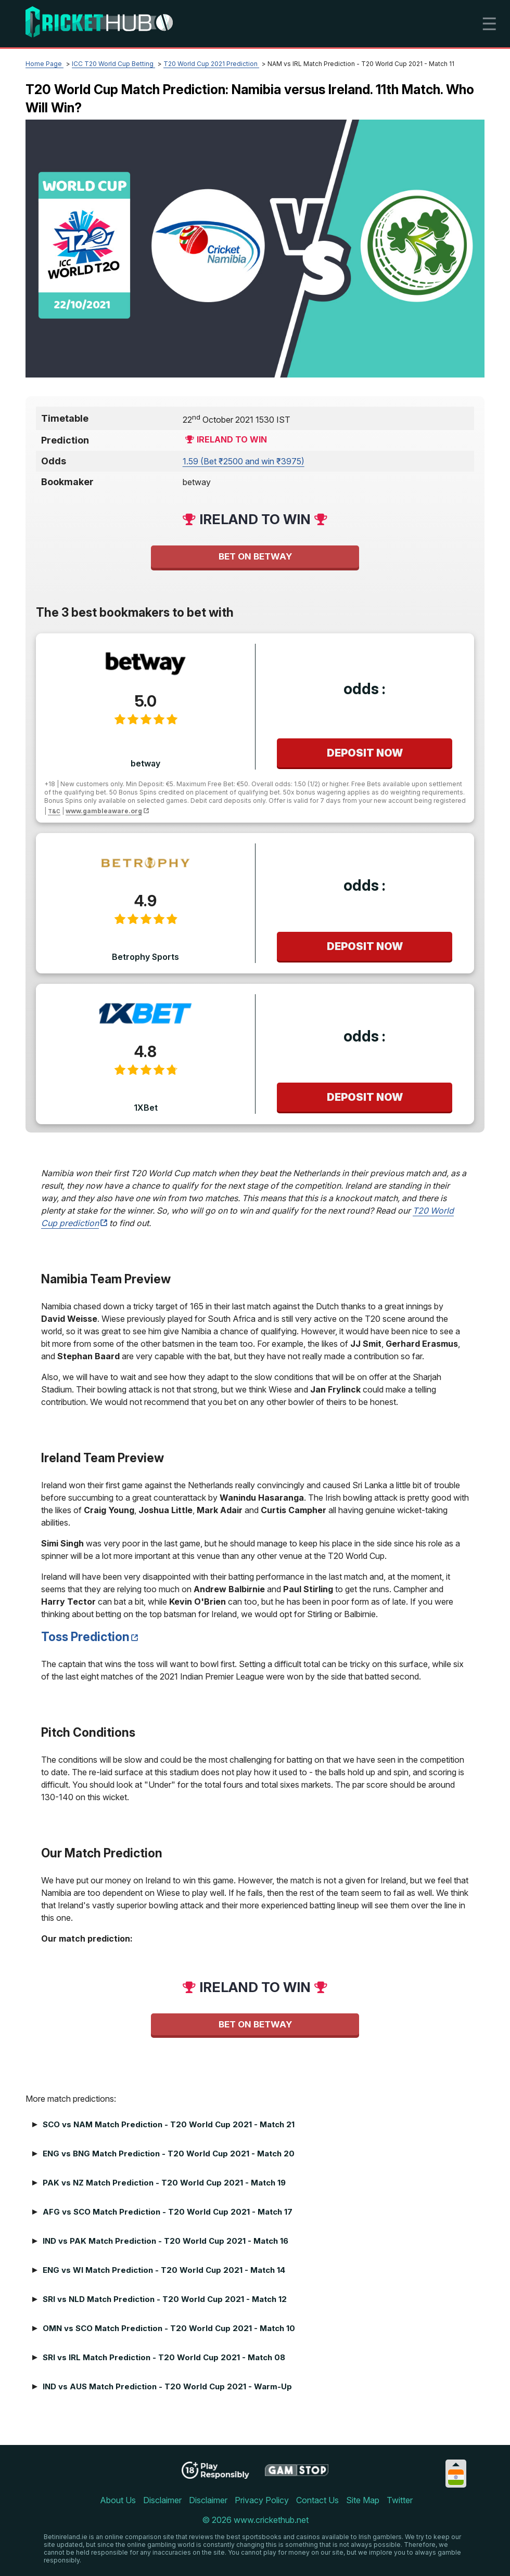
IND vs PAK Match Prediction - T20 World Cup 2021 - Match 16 (165, 2241)
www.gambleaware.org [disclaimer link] (104, 811)
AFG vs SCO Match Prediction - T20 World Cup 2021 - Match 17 (167, 2212)
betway (145, 763)
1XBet (146, 1107)
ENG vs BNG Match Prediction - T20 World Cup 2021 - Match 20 (169, 2153)
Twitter (400, 2500)
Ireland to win (232, 439)
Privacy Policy (262, 2500)
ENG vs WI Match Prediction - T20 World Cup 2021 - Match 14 (164, 2270)
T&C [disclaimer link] (54, 811)
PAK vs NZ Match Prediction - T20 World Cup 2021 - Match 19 (164, 2183)
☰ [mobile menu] (489, 24)
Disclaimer (162, 2500)
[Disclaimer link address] (297, 2474)
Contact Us (317, 2500)
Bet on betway (255, 556)
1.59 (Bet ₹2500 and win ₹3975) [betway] (243, 461)
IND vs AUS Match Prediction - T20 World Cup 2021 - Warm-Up (167, 2386)
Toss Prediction (85, 1637)
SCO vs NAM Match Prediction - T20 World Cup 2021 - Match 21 (169, 2124)
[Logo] (99, 24)
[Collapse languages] (456, 2464)
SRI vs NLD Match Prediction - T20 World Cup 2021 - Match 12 (165, 2299)
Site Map (362, 2500)
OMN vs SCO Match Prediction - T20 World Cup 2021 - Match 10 (169, 2328)
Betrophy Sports (145, 957)
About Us (118, 2500)
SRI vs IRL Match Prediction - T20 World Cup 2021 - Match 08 (164, 2357)
